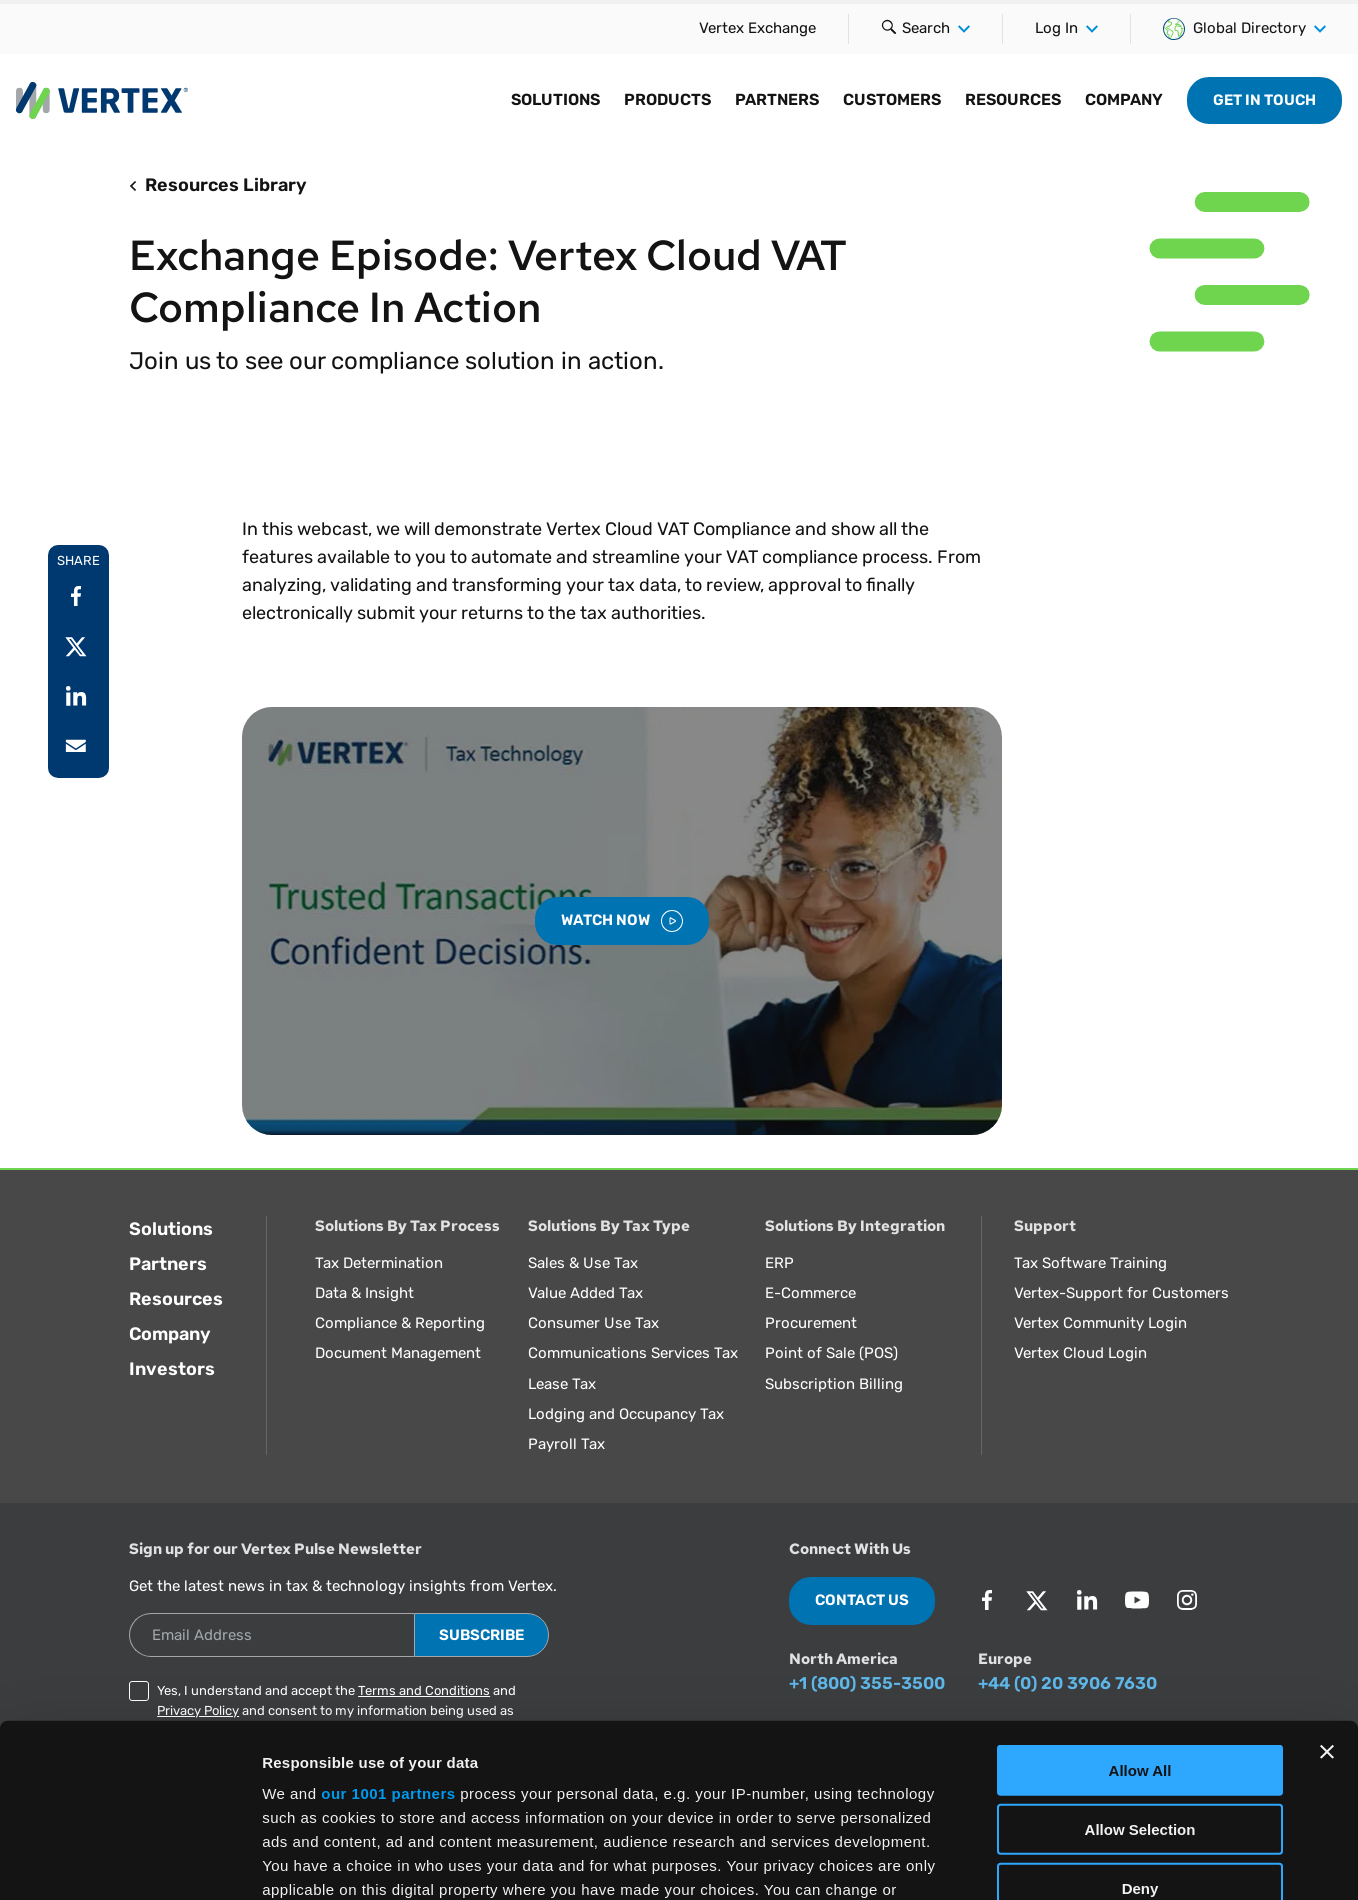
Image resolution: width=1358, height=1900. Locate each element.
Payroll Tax (566, 1444)
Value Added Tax (585, 1293)
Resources (176, 1299)
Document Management (398, 1353)
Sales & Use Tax (583, 1263)
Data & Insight (364, 1293)
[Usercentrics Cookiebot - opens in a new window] (129, 1861)
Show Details (1050, 1860)
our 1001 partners (388, 1614)
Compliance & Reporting (400, 1323)
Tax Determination (379, 1263)
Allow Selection (1140, 1649)
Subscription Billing (834, 1384)
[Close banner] (1327, 1573)
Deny (1140, 1708)
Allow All (1140, 1591)
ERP (779, 1263)
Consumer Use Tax (593, 1323)
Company (170, 1334)
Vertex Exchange (757, 28)
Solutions (171, 1229)
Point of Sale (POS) (831, 1353)
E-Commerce (810, 1293)
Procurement (811, 1323)
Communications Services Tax (633, 1353)
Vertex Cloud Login (1080, 1353)
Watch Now (622, 921)
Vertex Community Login (1100, 1323)
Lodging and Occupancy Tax (626, 1414)
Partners (168, 1264)
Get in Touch (1264, 100)
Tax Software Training (1090, 1263)
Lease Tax (562, 1384)
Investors (172, 1369)
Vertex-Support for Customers (1121, 1293)
